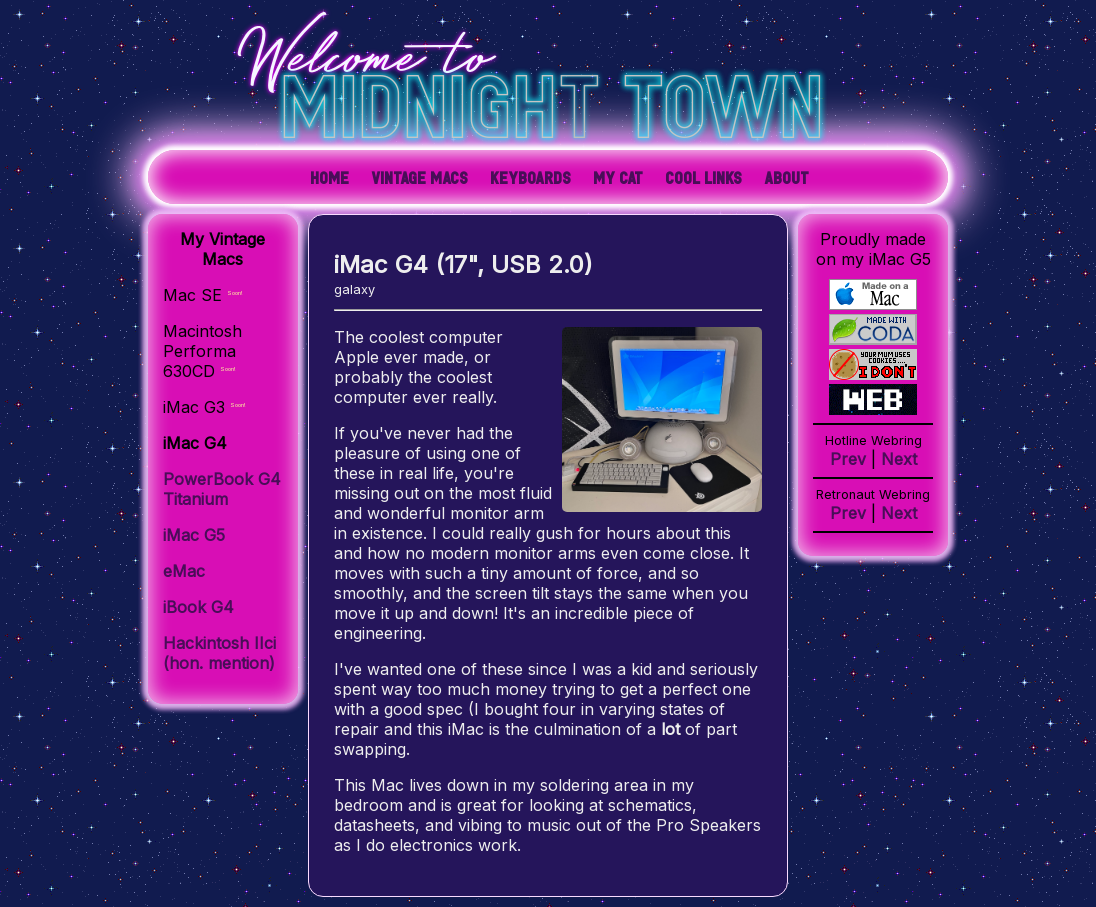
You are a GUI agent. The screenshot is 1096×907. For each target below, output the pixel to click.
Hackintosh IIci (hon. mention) (219, 653)
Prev (848, 459)
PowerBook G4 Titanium (222, 489)
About (786, 177)
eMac (184, 571)
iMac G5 (194, 535)
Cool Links (703, 177)
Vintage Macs (419, 177)
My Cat (618, 177)
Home (329, 177)
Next (899, 459)
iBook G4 (198, 607)
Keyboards (530, 177)
